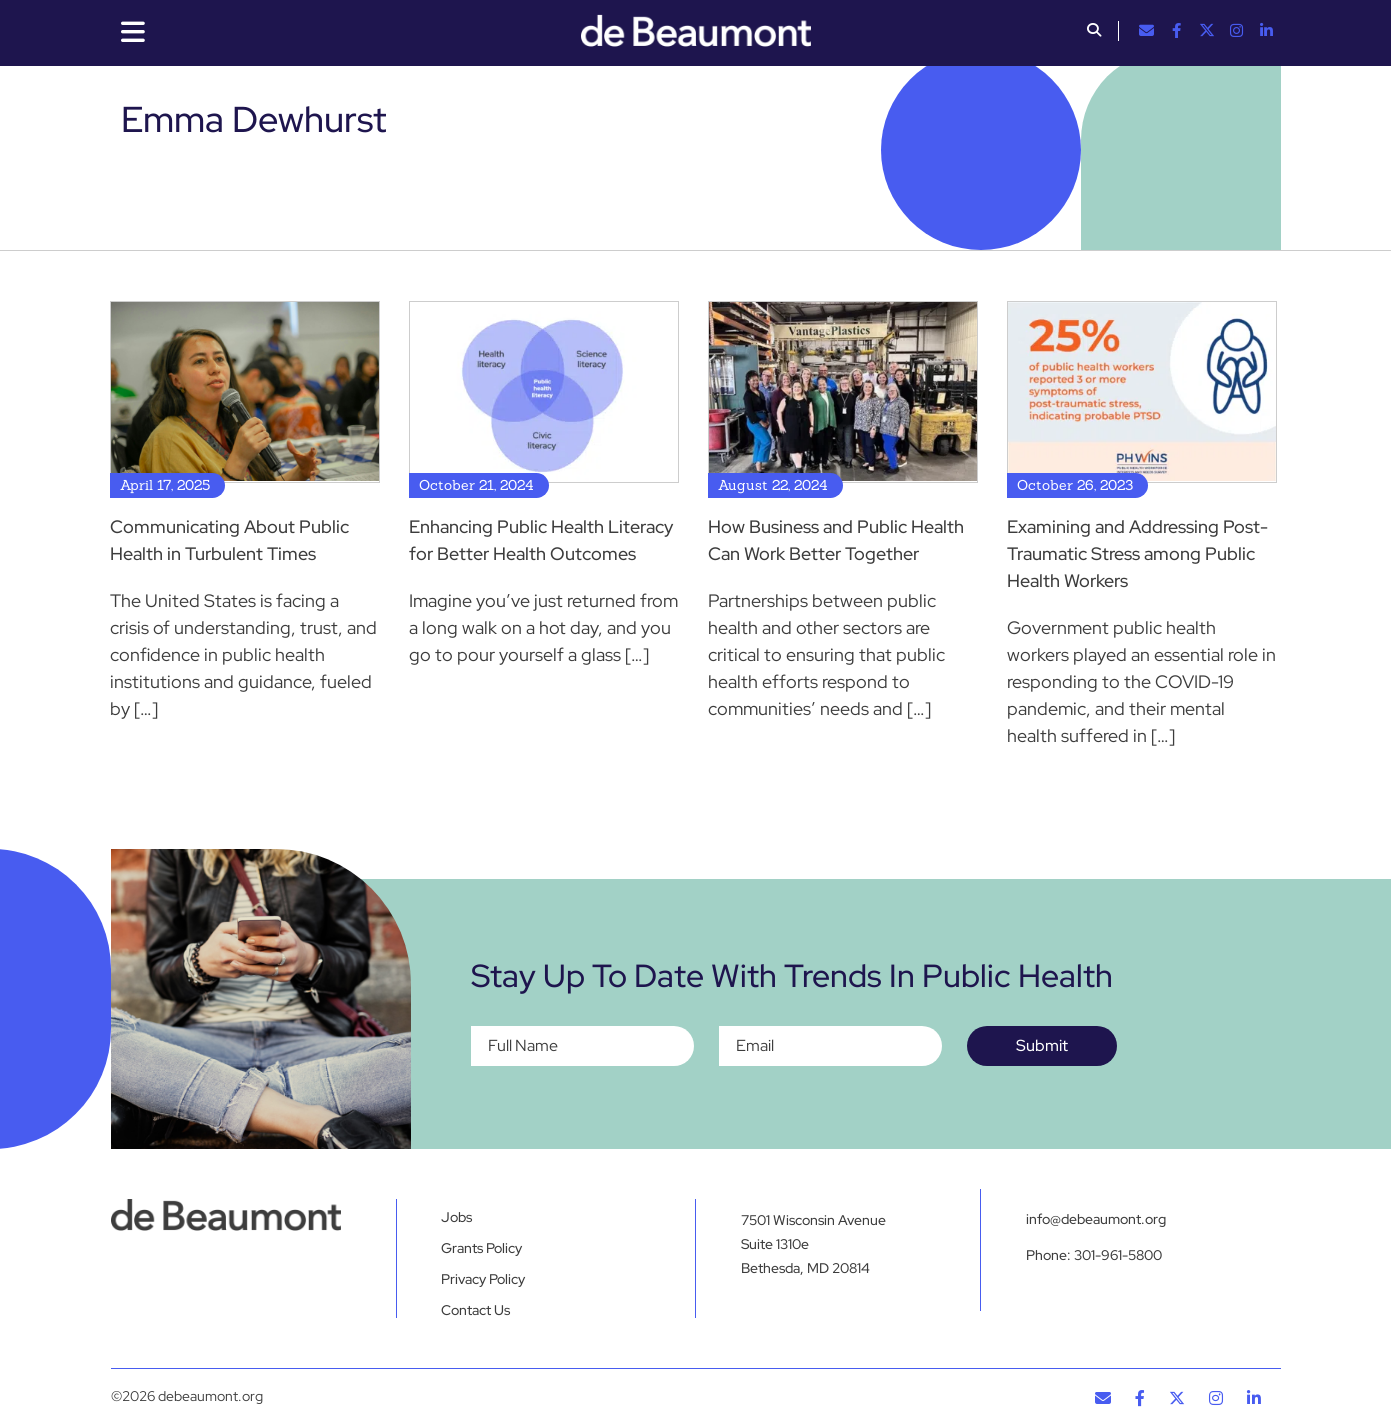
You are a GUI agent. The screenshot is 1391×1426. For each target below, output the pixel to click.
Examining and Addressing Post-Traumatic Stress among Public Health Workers (1137, 553)
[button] (1094, 32)
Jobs (456, 1217)
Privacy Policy (483, 1279)
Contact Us (475, 1310)
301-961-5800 (1118, 1255)
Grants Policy (481, 1248)
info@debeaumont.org (1096, 1219)
